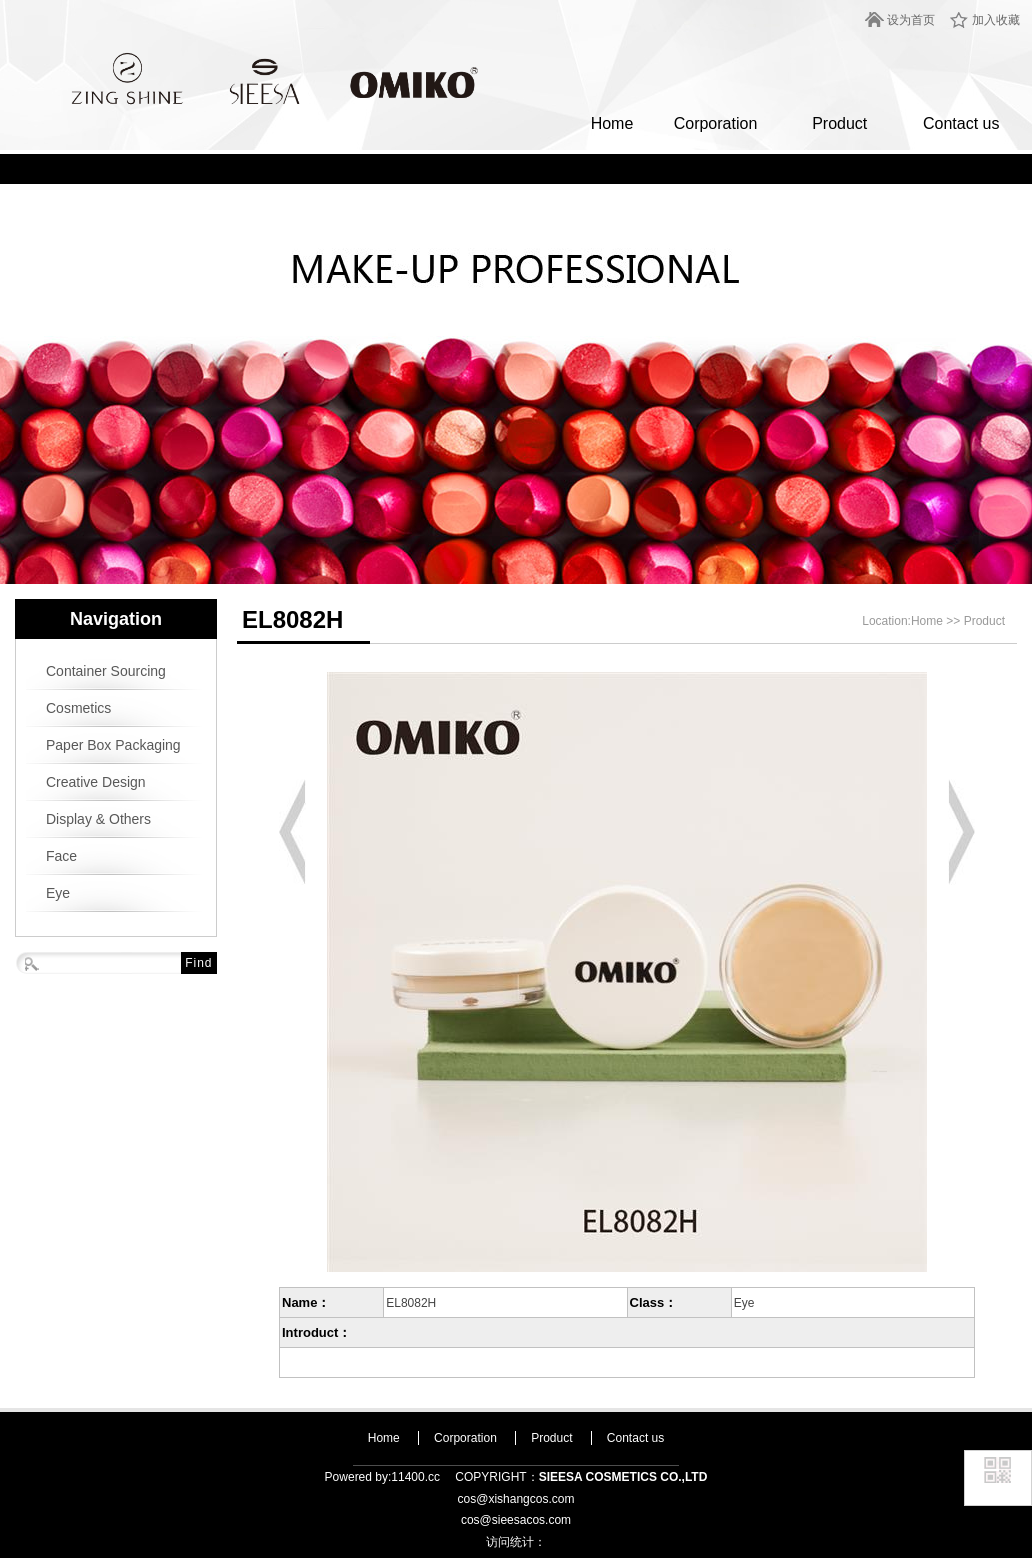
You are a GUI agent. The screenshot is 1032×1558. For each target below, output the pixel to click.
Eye (58, 893)
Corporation (716, 123)
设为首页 (911, 20)
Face (61, 856)
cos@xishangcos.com (516, 1499)
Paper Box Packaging (113, 745)
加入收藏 (996, 20)
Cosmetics (78, 708)
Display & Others (98, 819)
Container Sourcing (106, 671)
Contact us (961, 123)
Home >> (937, 621)
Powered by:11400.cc (382, 1477)
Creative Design (96, 782)
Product (839, 123)
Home (612, 123)
